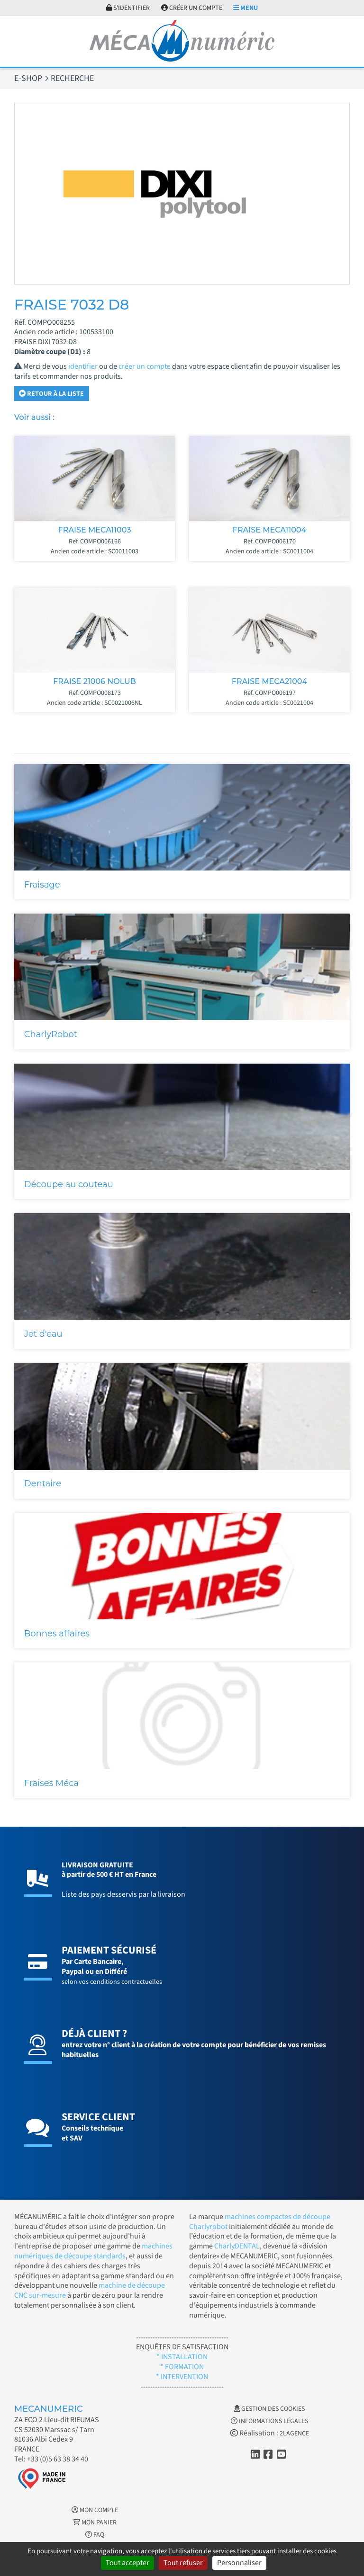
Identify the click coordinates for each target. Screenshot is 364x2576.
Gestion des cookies (269, 2409)
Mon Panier (95, 2522)
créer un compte (144, 366)
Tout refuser (183, 2563)
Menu (245, 8)
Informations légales (269, 2421)
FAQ (94, 2535)
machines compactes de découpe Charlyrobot (259, 2222)
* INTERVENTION (182, 2377)
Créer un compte (191, 8)
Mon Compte (95, 2510)
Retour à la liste (51, 394)
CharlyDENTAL (237, 2246)
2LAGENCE (294, 2433)
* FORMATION (182, 2367)
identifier (83, 366)
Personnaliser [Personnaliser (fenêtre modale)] (239, 2563)
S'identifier (128, 8)
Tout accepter (127, 2563)
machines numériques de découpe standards (93, 2251)
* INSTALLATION (182, 2357)
